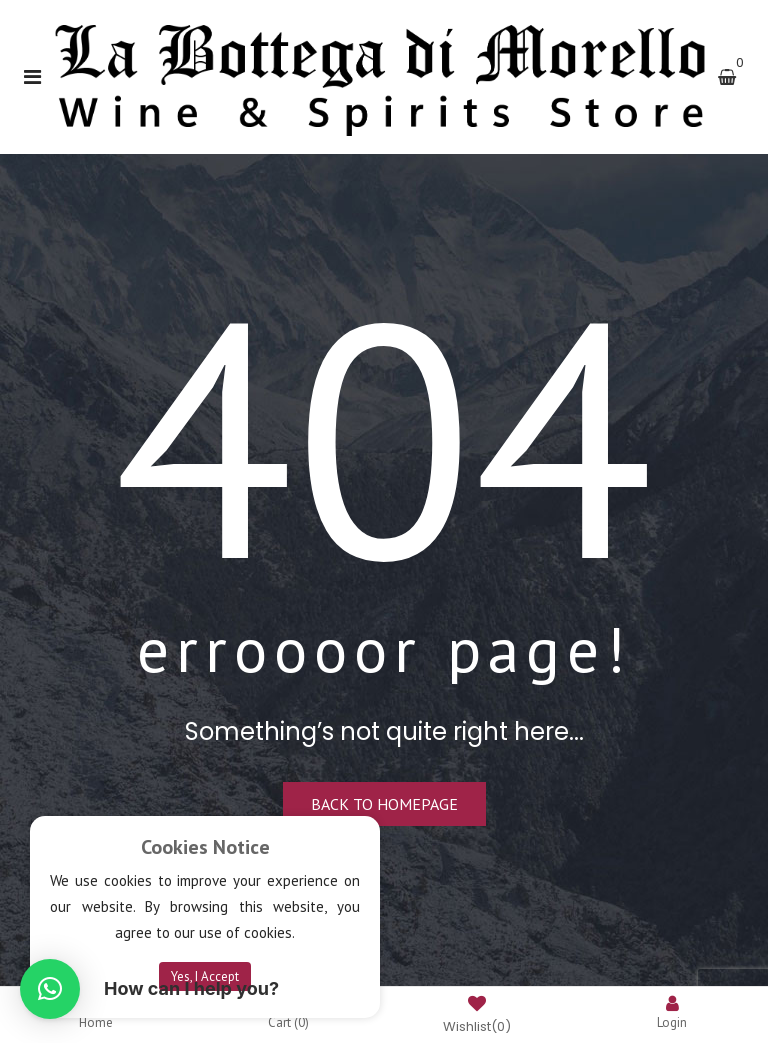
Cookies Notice (205, 847)
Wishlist (477, 1016)
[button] (50, 989)
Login (672, 1012)
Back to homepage (384, 804)
